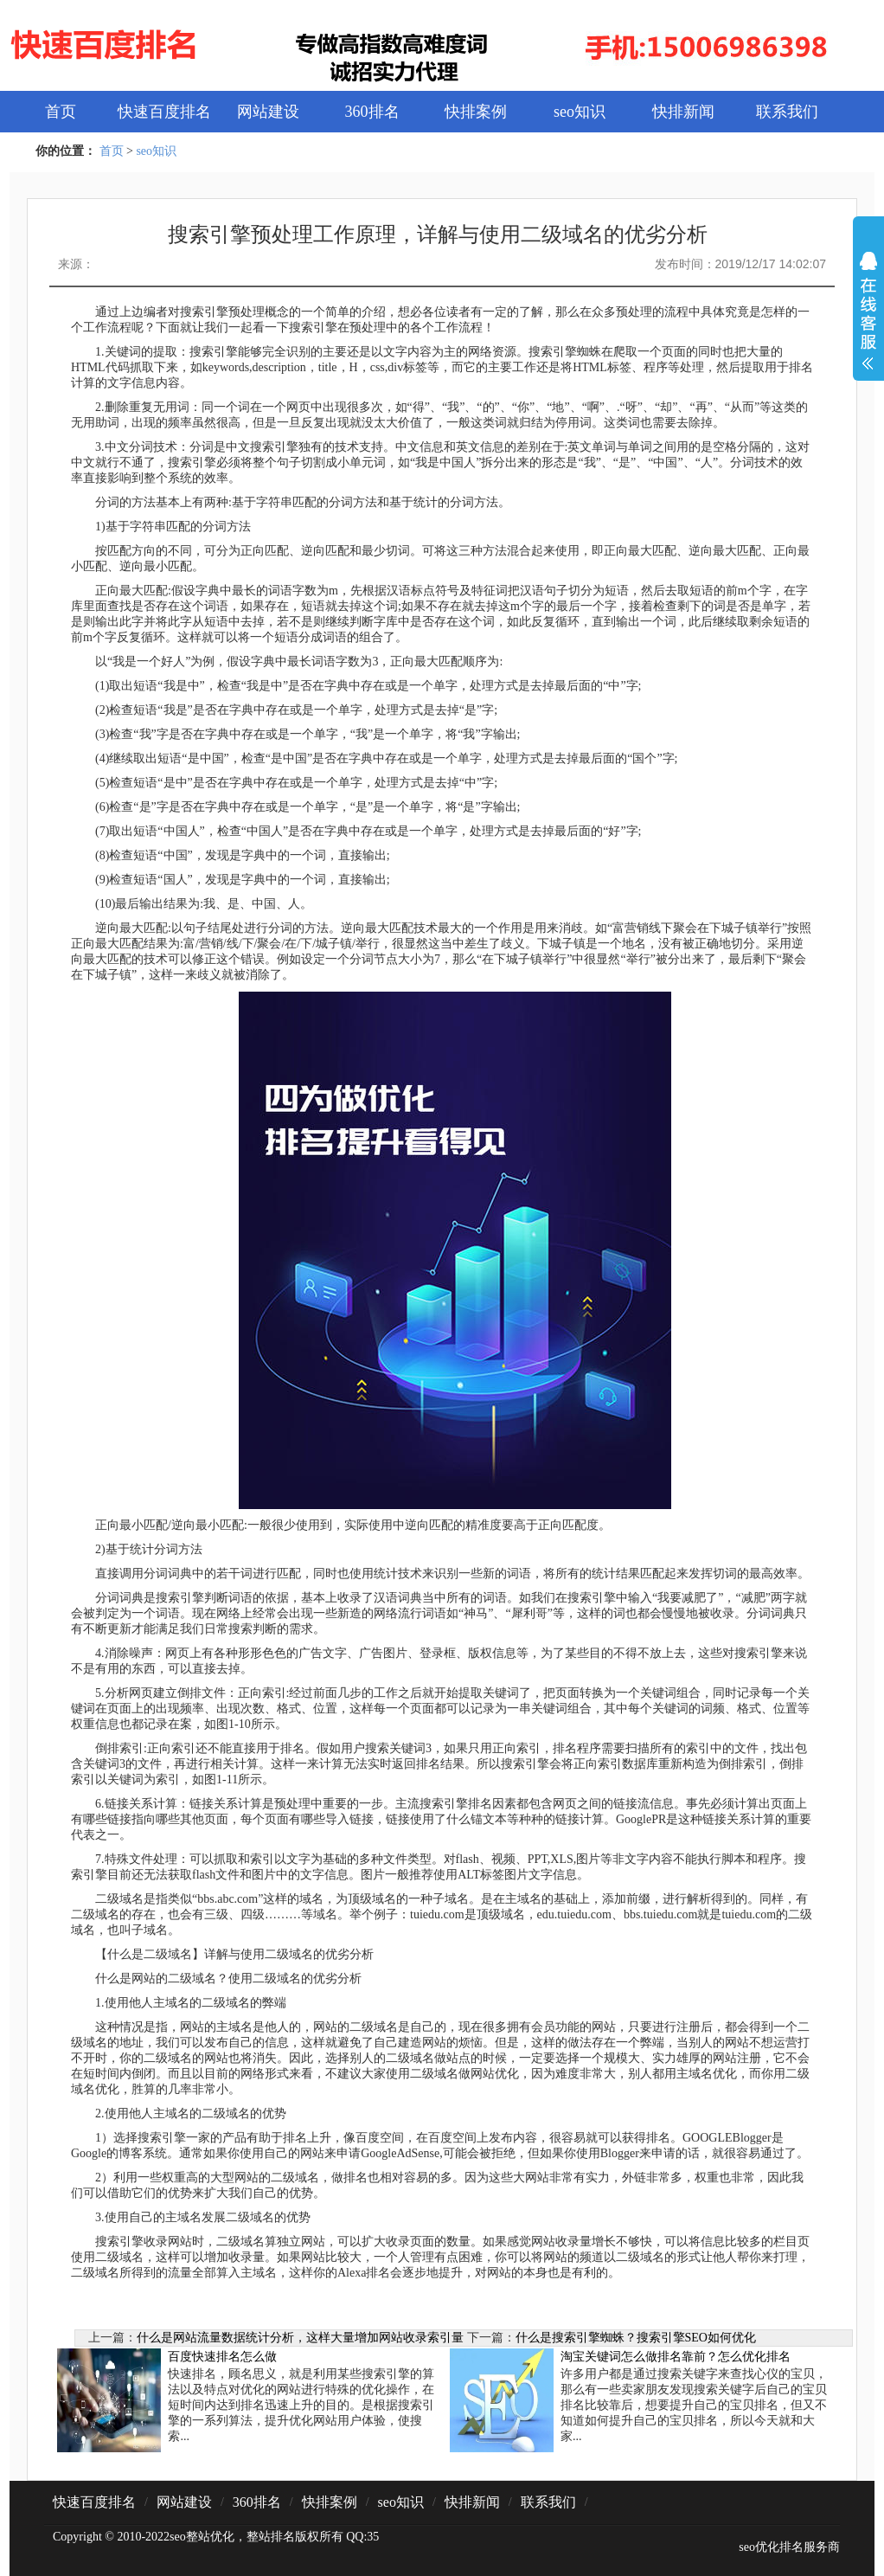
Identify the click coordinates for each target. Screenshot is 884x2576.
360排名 (372, 111)
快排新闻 (683, 111)
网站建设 (268, 111)
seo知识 (579, 111)
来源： (76, 264)
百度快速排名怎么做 (222, 2356)
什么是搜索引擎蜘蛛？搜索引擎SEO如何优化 (636, 2337)
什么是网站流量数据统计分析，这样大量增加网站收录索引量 (300, 2337)
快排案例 (476, 111)
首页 (60, 111)
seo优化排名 (771, 2547)
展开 (868, 322)
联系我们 (787, 111)
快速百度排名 (164, 111)
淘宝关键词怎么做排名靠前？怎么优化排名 (676, 2356)
